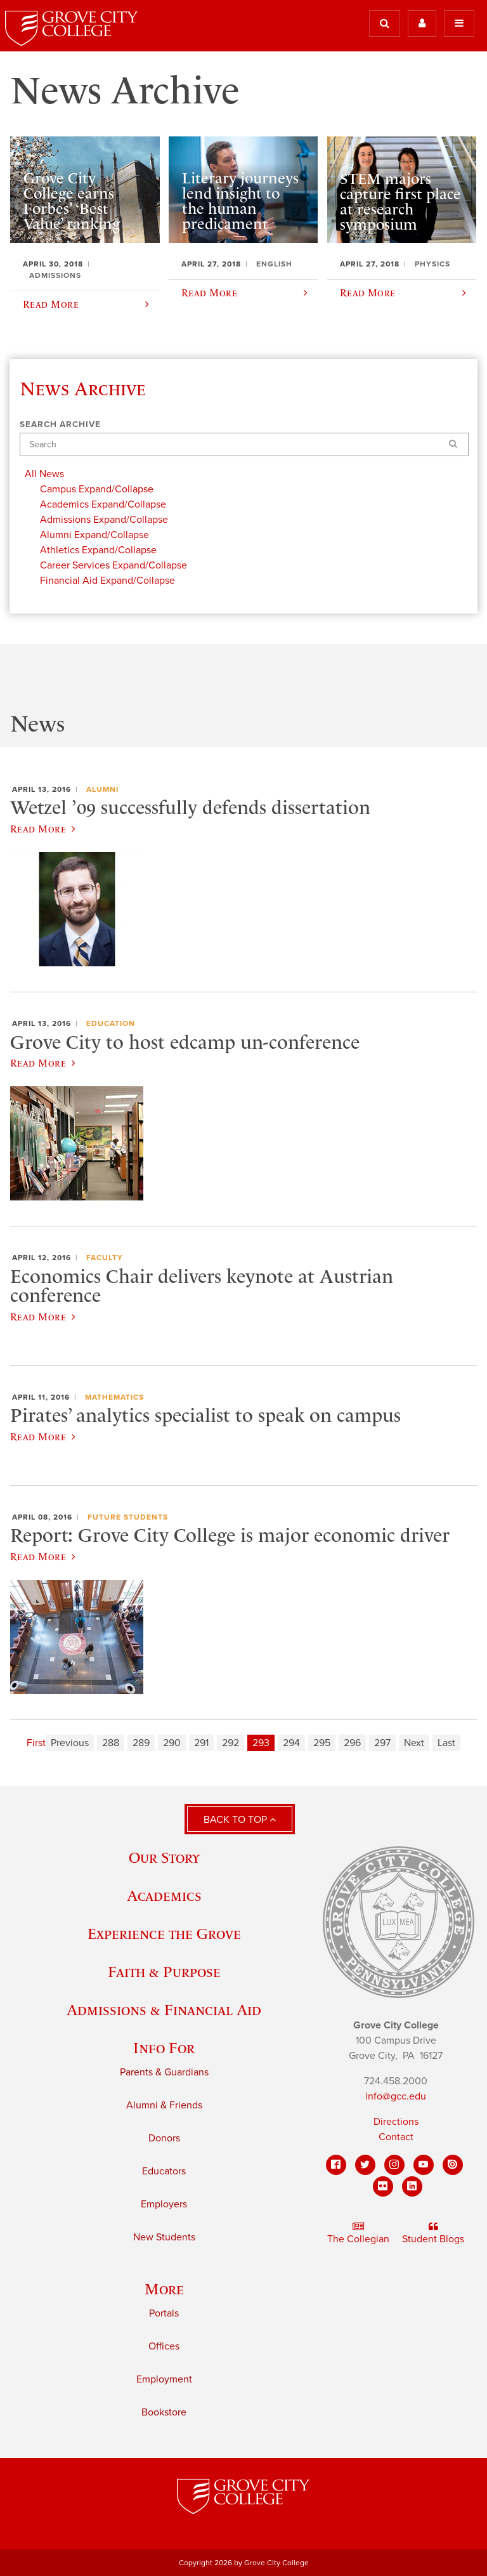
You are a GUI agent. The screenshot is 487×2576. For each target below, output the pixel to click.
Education (110, 1023)
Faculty (104, 1257)
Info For (164, 2047)
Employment (164, 2379)
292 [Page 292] (230, 1743)
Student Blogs (433, 2233)
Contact (396, 2137)
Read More (42, 828)
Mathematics (114, 1397)
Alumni (102, 789)
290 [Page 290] (172, 1743)
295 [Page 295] (321, 1743)
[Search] (244, 444)
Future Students (128, 1517)
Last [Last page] (446, 1743)
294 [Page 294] (291, 1743)
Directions (396, 2121)
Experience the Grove (164, 1933)
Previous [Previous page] (70, 1743)
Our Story (164, 1857)
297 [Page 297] (382, 1743)
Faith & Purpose (164, 1971)
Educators (164, 2171)
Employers (164, 2204)
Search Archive (60, 424)
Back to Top (240, 1819)
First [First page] (36, 1743)
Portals (164, 2313)
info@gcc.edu (395, 2096)
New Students (164, 2237)
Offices (163, 2346)
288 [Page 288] (110, 1743)
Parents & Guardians (164, 2072)
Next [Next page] (414, 1743)
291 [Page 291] (201, 1743)
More (164, 2288)
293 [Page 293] (260, 1743)
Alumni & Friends (164, 2105)
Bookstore (163, 2412)
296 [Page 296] (352, 1743)
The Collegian (358, 2233)
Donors (164, 2138)
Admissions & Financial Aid (164, 2009)
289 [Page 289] (141, 1743)
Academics (164, 1895)
